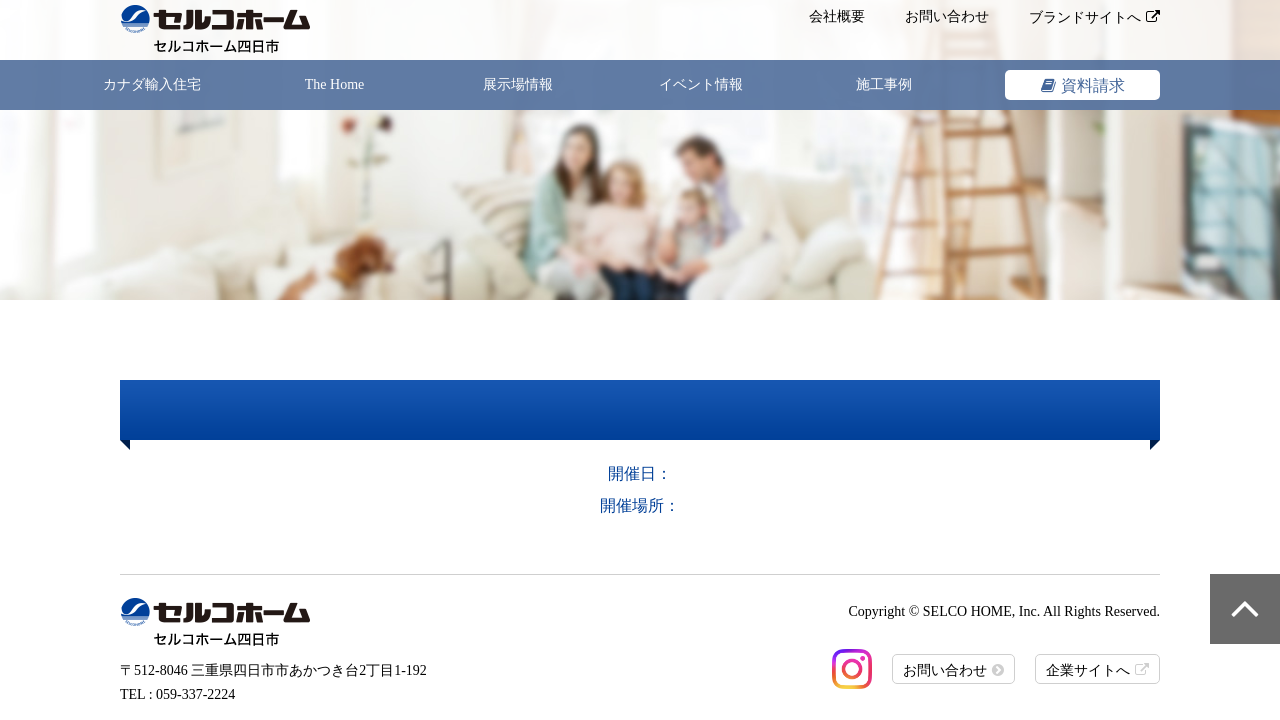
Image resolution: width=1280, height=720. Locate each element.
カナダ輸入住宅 (152, 84)
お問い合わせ (947, 16)
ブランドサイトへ (1085, 17)
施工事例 (884, 84)
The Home (334, 84)
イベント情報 (701, 84)
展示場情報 (518, 84)
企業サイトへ (1088, 670)
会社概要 (837, 16)
